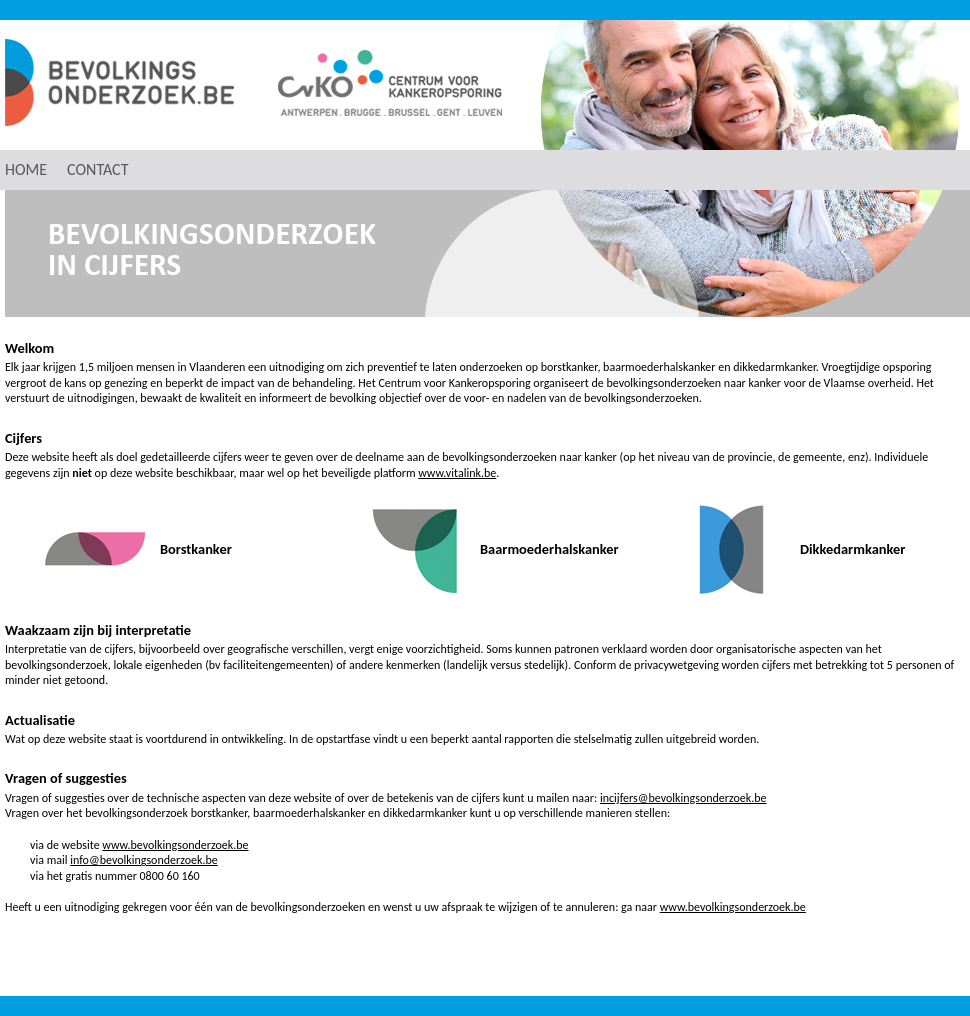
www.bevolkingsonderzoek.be (175, 845)
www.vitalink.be (457, 473)
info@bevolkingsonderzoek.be (144, 860)
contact (97, 169)
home (26, 169)
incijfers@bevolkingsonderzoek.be (683, 798)
